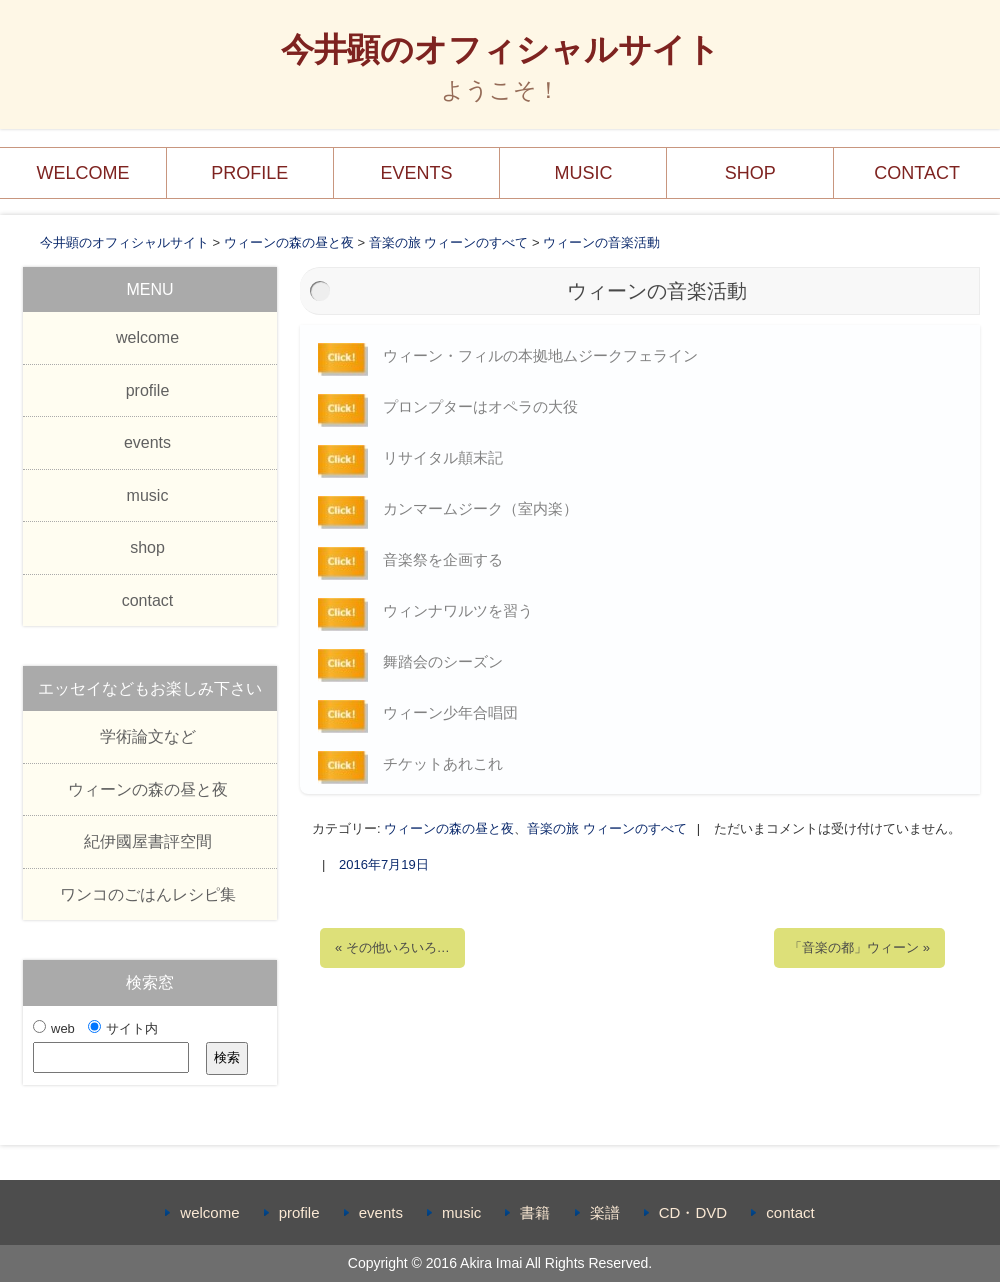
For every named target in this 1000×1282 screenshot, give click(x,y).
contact (917, 173)
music (583, 173)
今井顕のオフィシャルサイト (500, 49)
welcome (82, 173)
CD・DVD (693, 1212)
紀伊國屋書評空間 (148, 841)
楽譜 (605, 1212)
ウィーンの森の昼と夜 (449, 828)
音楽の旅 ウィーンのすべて (607, 828)
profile (249, 173)
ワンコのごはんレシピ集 (148, 894)
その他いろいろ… (392, 947)
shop (750, 173)
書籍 (535, 1212)
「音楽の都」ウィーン (859, 947)
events (417, 173)
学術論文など (148, 736)
